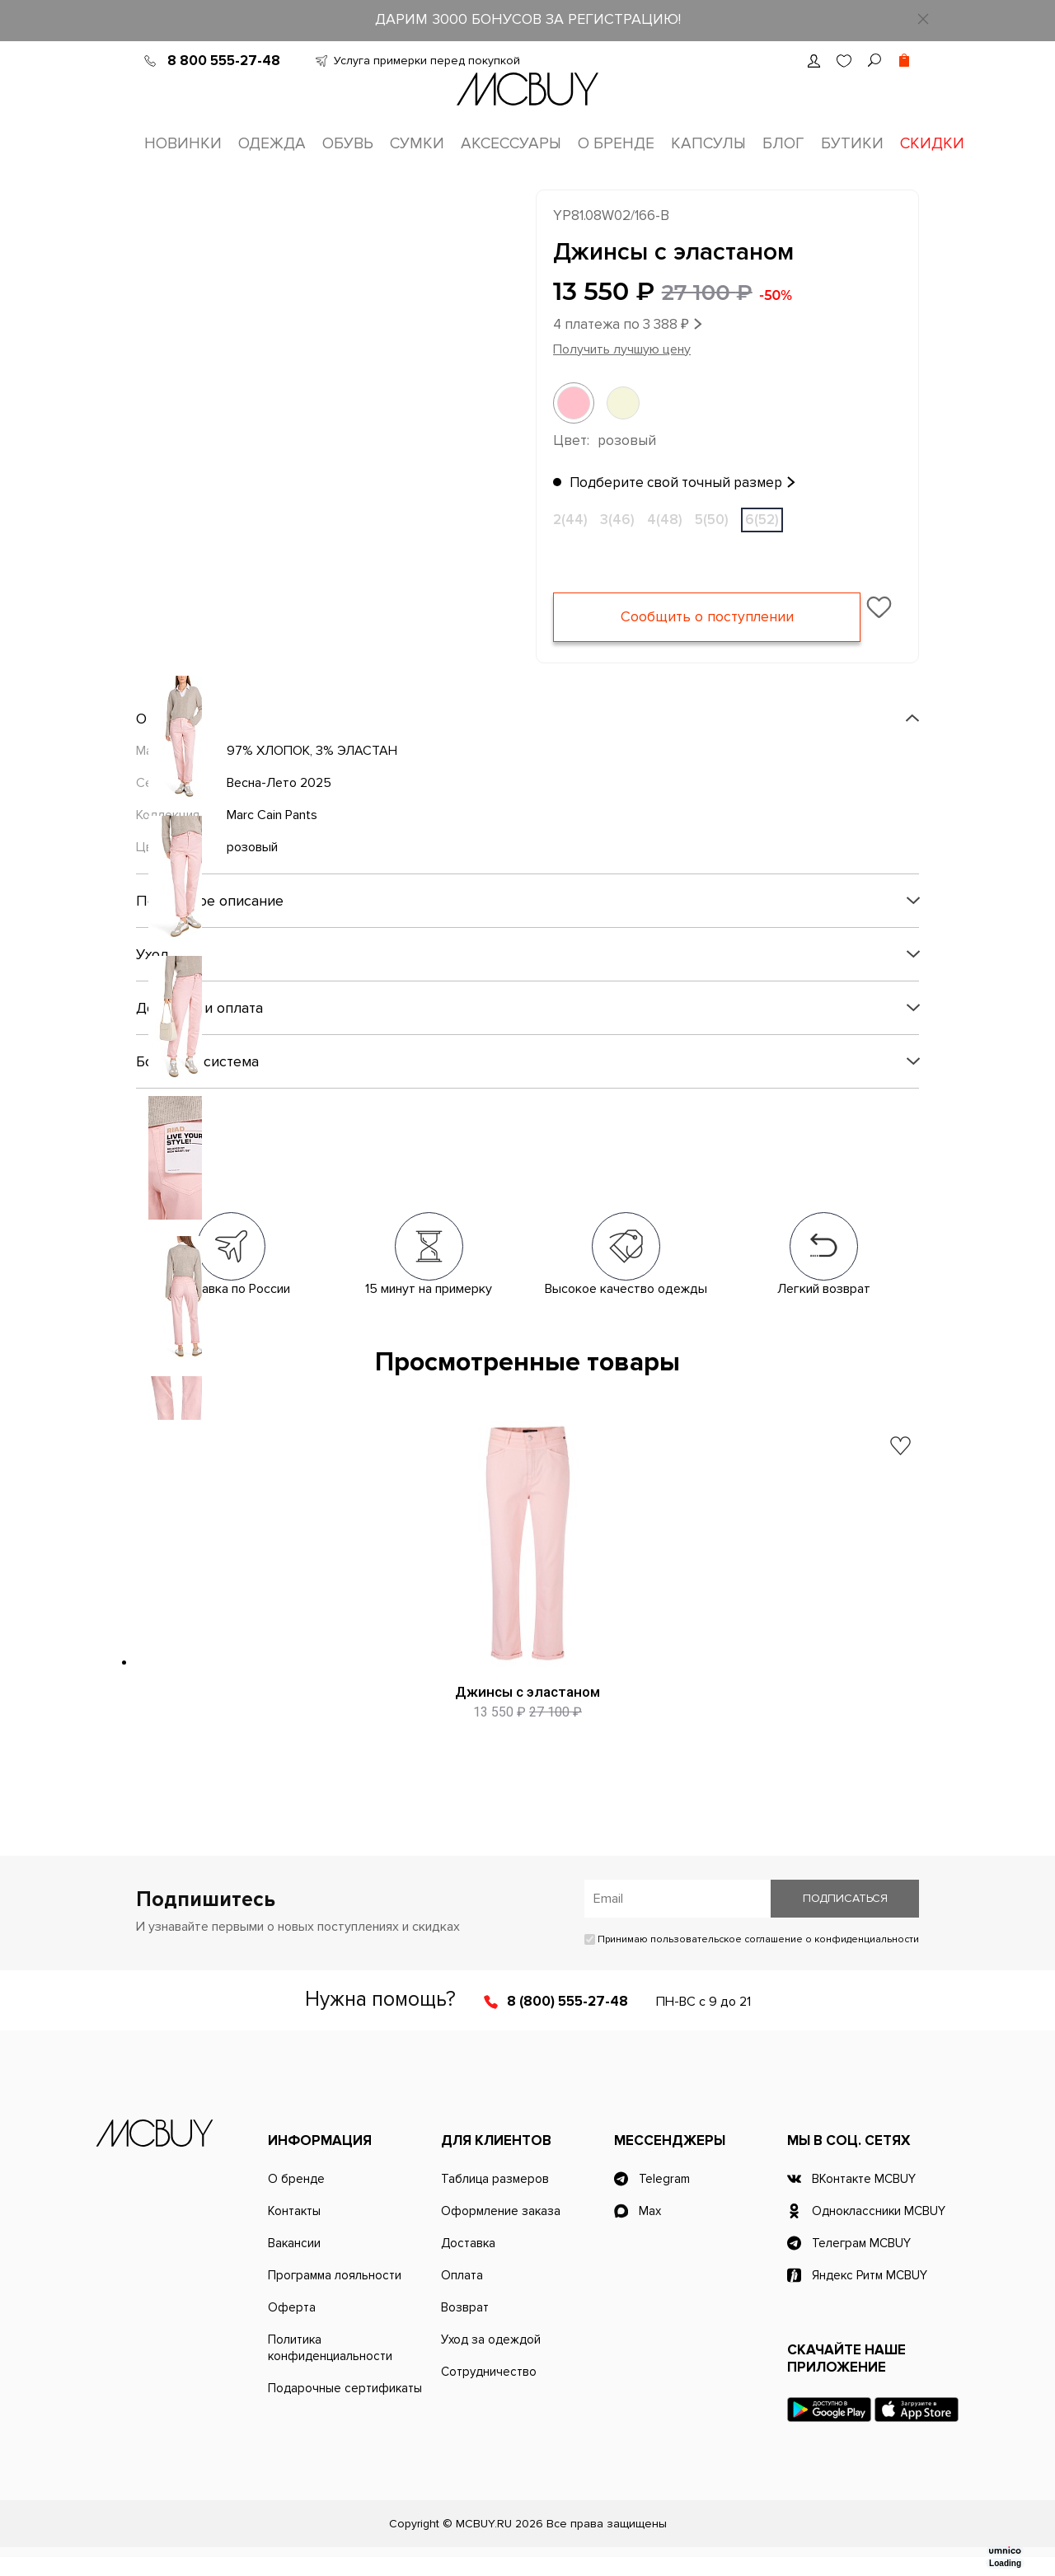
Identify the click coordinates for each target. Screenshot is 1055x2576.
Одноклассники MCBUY (878, 2229)
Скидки (932, 143)
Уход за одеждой (491, 2358)
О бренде (616, 143)
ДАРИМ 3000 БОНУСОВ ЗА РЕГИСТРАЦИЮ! (528, 19)
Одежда (272, 143)
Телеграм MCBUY (861, 2262)
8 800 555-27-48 (223, 60)
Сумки (417, 143)
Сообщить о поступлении (707, 620)
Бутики (852, 143)
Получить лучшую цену (622, 352)
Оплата (462, 2294)
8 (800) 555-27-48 (567, 2020)
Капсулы (708, 143)
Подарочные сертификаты (345, 2407)
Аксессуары (511, 143)
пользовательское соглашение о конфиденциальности (784, 1958)
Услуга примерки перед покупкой (427, 61)
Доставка (468, 2262)
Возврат (465, 2326)
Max (650, 2229)
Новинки (183, 143)
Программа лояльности (334, 2294)
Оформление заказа (500, 2229)
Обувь (347, 143)
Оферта (292, 2326)
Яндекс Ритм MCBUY (869, 2294)
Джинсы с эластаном (527, 1694)
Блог (783, 143)
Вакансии (294, 2262)
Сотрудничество (489, 2390)
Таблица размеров (495, 2197)
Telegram (664, 2197)
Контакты (294, 2229)
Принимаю (751, 1958)
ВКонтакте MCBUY (864, 2197)
